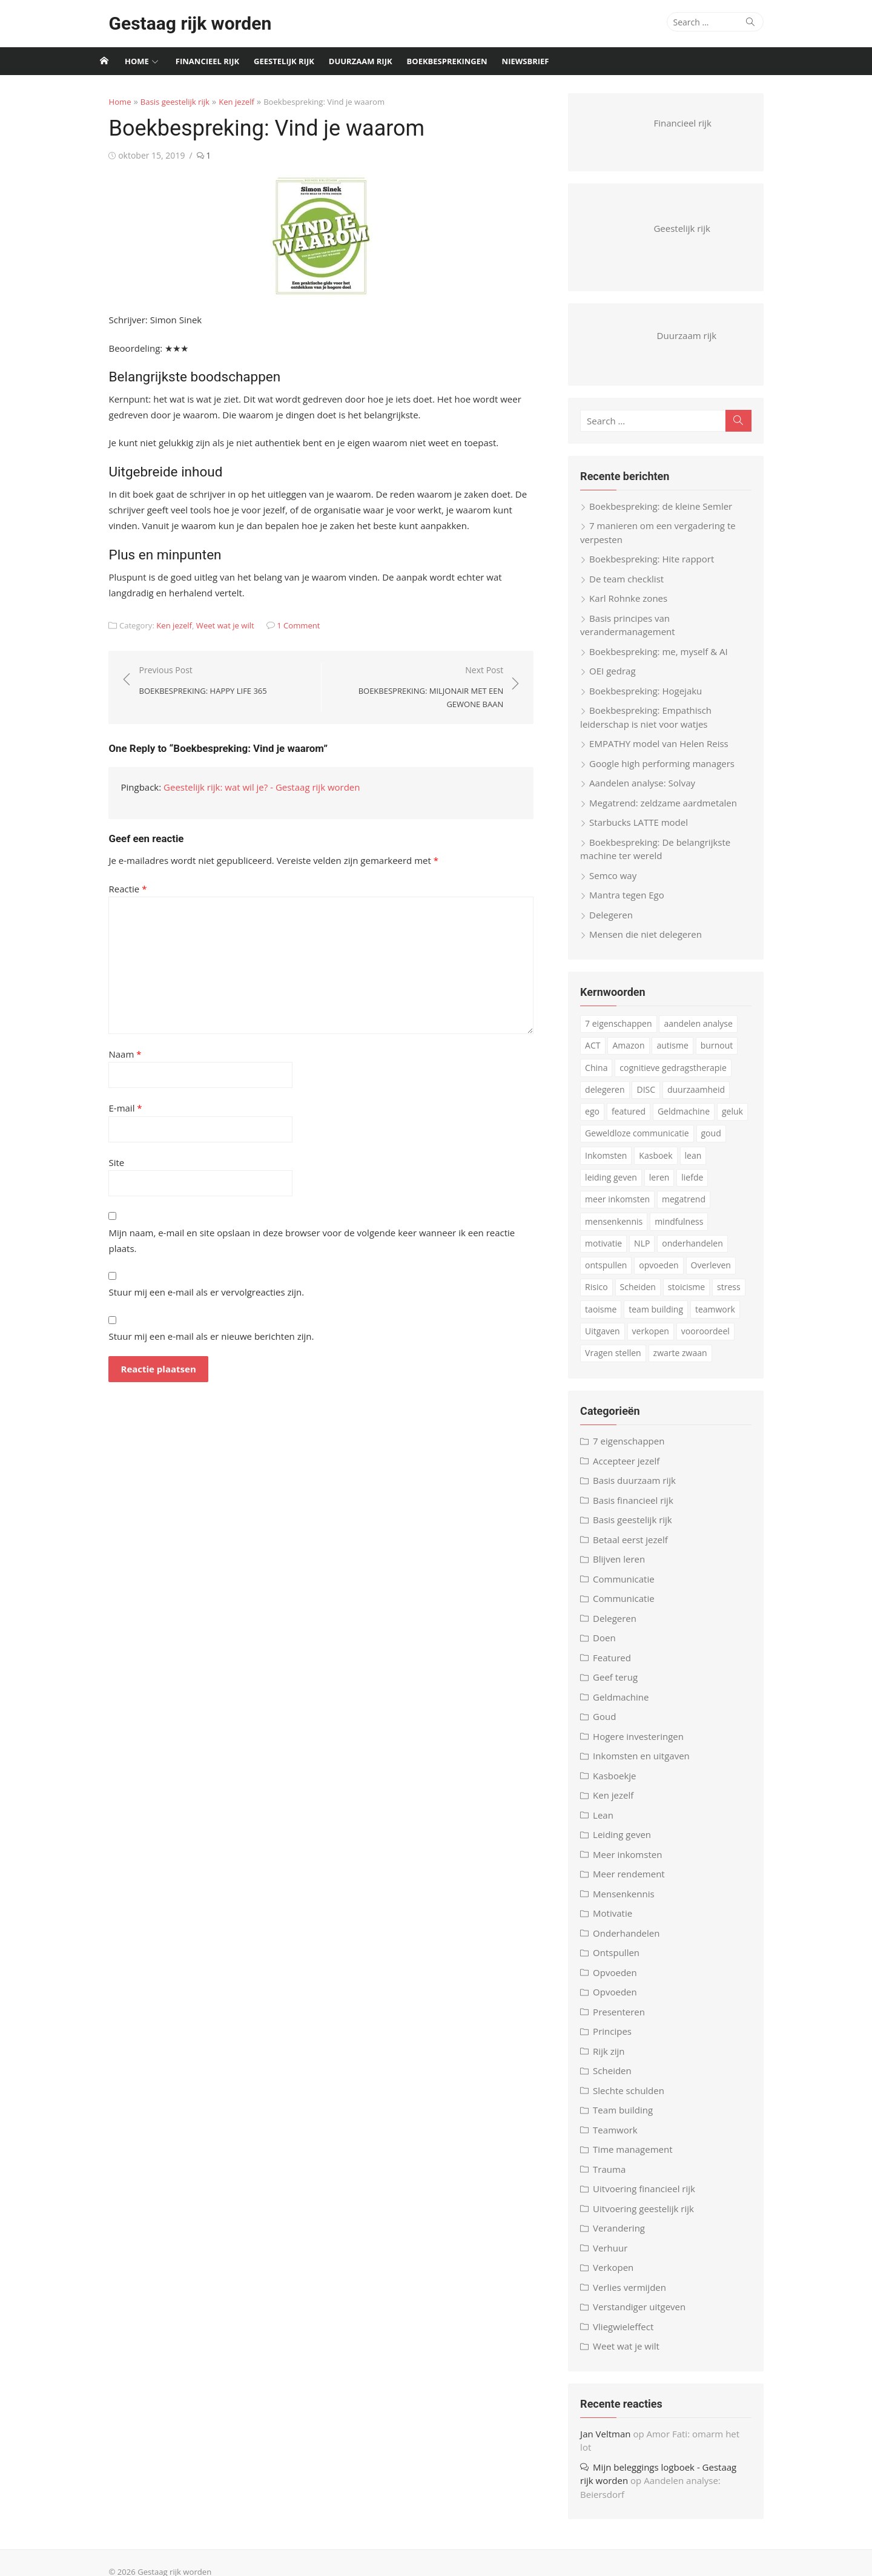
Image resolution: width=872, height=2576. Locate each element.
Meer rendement (636, 1883)
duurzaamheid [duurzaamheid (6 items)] (703, 1098)
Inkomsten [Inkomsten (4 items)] (613, 1164)
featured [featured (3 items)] (609, 1120)
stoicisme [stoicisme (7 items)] (658, 1296)
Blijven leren (626, 1568)
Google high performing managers (669, 772)
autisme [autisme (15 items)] (679, 1054)
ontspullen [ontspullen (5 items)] (714, 1251)
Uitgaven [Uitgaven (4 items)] (728, 1317)
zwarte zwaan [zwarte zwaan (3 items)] (619, 1362)
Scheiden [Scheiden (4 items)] (610, 1296)
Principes (619, 2040)
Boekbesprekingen (447, 61)
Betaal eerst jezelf (637, 1548)
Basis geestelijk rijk (156, 101)
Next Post (418, 687)
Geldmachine (628, 1705)
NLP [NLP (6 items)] (600, 1251)
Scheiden (619, 2080)
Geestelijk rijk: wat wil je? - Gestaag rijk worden (244, 787)
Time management (639, 2158)
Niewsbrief (525, 61)
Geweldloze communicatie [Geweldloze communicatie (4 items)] (644, 1142)
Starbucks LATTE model (645, 831)
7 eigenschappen (636, 1450)
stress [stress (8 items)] (701, 1296)
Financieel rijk (207, 61)
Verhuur (617, 2256)
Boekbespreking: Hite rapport (658, 568)
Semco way (620, 884)
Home (137, 61)
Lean (610, 1823)
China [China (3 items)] (603, 1076)
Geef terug (622, 1686)
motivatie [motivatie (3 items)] (740, 1230)
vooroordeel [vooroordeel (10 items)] (665, 1340)
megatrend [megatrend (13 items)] (691, 1208)
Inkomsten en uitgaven (648, 1765)
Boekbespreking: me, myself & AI (665, 660)
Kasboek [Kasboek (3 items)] (662, 1164)
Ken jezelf (219, 101)
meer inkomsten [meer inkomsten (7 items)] (624, 1208)
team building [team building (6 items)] (619, 1317)
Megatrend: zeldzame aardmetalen (670, 811)
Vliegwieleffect (630, 2335)
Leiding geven (629, 1843)
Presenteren (626, 2020)
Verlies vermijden (636, 2296)
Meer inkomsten (634, 1863)
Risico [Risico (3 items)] (707, 1274)
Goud (611, 1725)
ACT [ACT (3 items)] (599, 1054)
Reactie (110, 889)
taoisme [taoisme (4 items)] (740, 1296)
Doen (611, 1647)
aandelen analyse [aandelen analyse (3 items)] (705, 1032)
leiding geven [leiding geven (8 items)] (618, 1186)
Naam (107, 1054)
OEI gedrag (619, 680)
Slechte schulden (636, 2099)
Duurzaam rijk (360, 61)
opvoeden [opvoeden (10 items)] (612, 1274)
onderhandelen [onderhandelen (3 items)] (650, 1251)
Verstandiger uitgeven (646, 2316)
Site (99, 1162)
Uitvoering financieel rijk (651, 2198)
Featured (619, 1666)
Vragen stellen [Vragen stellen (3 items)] (730, 1340)
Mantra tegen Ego (634, 904)
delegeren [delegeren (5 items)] (612, 1098)
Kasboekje (621, 1784)
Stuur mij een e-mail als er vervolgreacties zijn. (188, 1276)
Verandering (626, 2237)
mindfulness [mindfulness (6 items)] (686, 1230)
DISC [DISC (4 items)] (653, 1098)
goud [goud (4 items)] (718, 1142)
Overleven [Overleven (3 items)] (664, 1274)
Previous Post (185, 680)
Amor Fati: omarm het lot (706, 2442)
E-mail (107, 1108)
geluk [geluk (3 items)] (713, 1120)
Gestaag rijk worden (172, 23)
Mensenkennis (631, 1902)
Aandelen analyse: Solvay (649, 792)
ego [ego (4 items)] (751, 1098)
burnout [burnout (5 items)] (724, 1054)
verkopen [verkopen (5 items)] (610, 1340)
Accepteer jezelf (633, 1469)
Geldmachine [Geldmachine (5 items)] (664, 1120)
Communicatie (631, 1587)
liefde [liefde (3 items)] (699, 1186)
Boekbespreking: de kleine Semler (667, 515)
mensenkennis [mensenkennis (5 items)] (621, 1230)
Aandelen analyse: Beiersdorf (697, 2475)
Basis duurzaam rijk (641, 1489)
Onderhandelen (633, 1941)
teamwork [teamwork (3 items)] (679, 1317)
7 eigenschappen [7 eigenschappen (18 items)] (625, 1032)
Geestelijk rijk (284, 61)
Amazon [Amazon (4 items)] (635, 1054)
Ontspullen (623, 1961)
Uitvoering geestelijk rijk (650, 2217)
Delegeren (618, 923)
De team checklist (633, 587)
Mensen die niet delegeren (652, 943)
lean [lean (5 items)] (700, 1164)
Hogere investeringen (645, 1745)
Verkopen (620, 2276)
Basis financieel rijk (640, 1509)
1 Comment (280, 625)
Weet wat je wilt (207, 625)
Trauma (616, 2178)
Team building (630, 2119)
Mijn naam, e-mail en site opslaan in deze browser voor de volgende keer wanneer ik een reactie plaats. (309, 1233)
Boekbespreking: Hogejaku (652, 699)
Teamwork (622, 2138)
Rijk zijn (616, 2060)
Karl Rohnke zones (635, 607)
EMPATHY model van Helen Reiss (666, 752)
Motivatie (619, 1922)
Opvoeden (622, 1981)
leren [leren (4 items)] (666, 1186)
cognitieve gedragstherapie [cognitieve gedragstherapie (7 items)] (680, 1076)
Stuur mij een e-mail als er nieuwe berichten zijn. (193, 1320)
